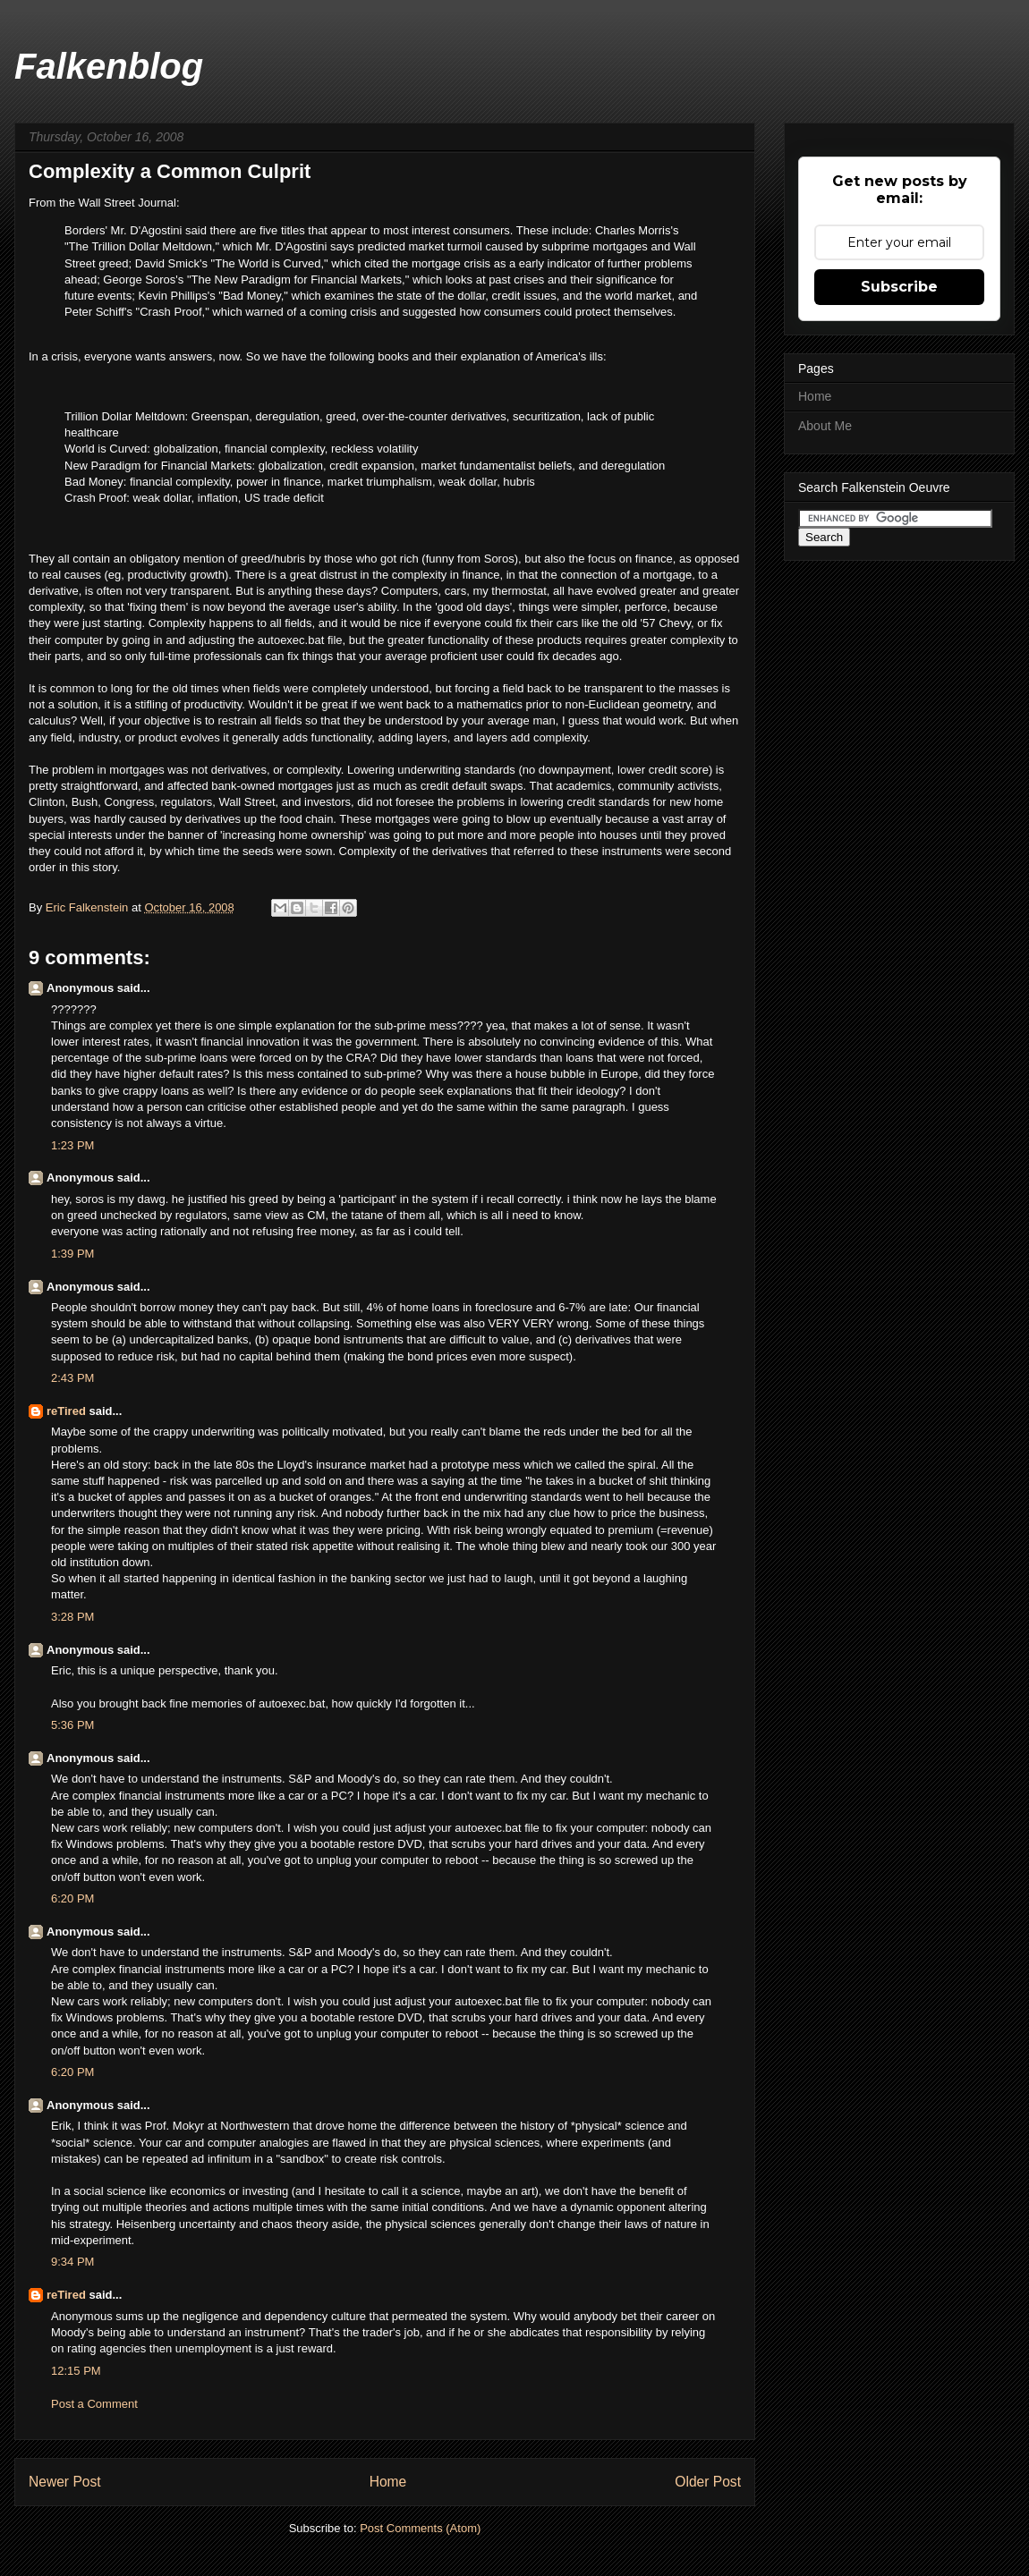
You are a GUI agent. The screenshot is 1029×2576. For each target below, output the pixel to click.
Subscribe (899, 286)
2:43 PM (72, 1378)
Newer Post (65, 2481)
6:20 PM (72, 1898)
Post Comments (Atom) (420, 2528)
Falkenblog (108, 66)
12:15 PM (76, 2370)
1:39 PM (72, 1253)
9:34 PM (72, 2261)
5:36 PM (72, 1725)
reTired (66, 1411)
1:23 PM (72, 1145)
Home (388, 2481)
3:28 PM (72, 1616)
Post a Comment (94, 2404)
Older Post (708, 2481)
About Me (825, 426)
